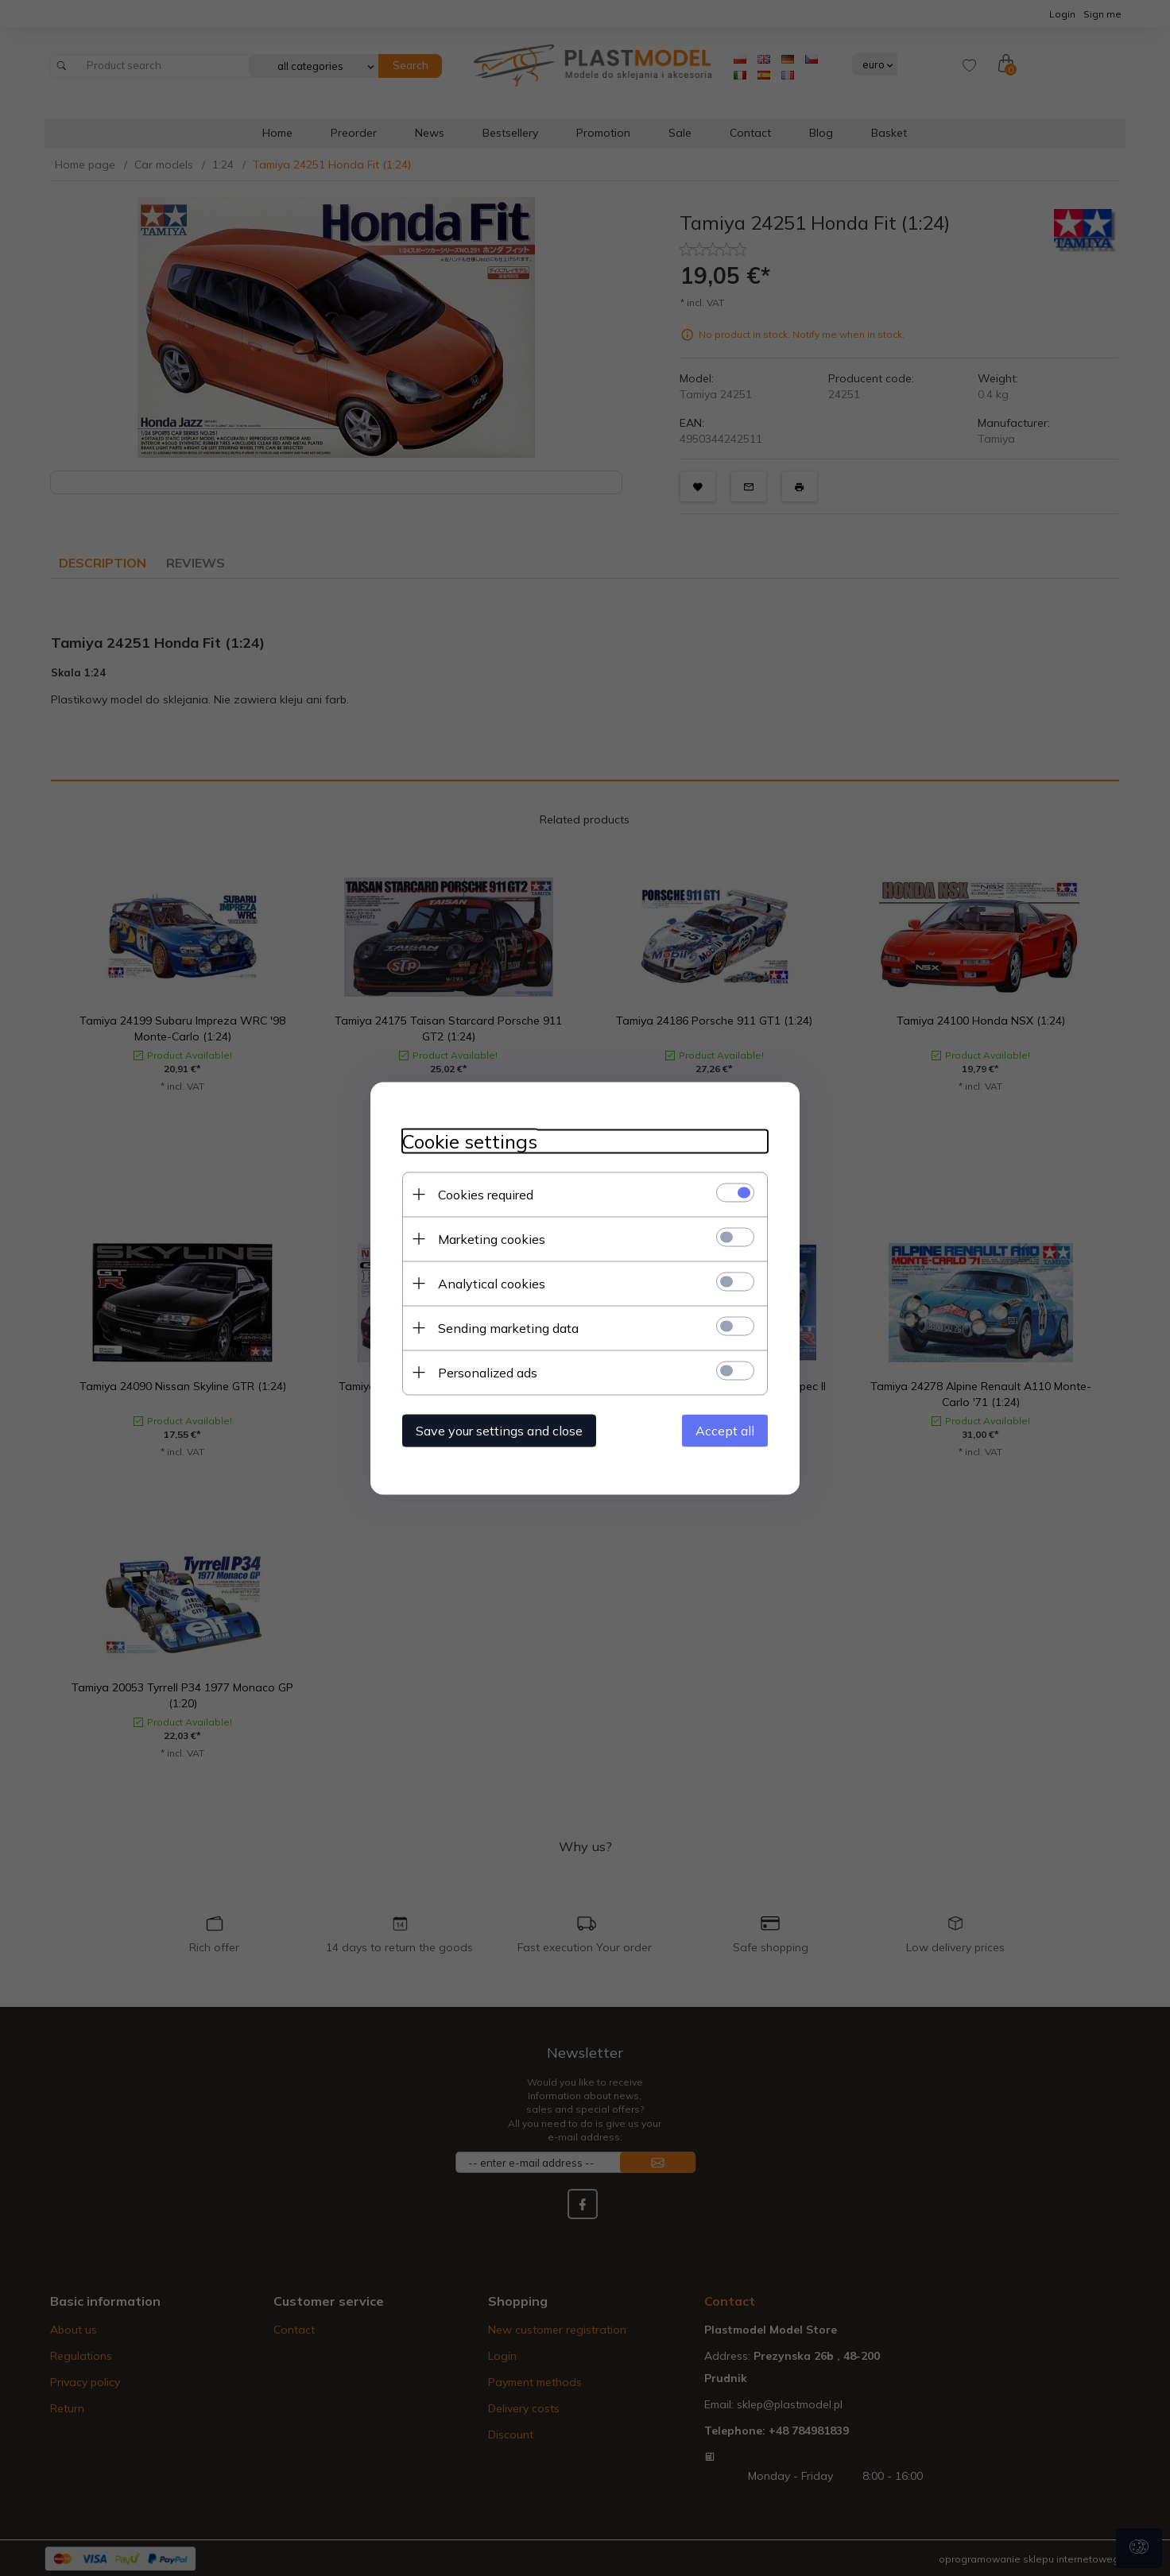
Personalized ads (487, 1372)
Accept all (724, 1430)
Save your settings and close (499, 1430)
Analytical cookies (491, 1283)
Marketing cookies (491, 1238)
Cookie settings (469, 1140)
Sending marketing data (508, 1327)
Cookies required (485, 1194)
